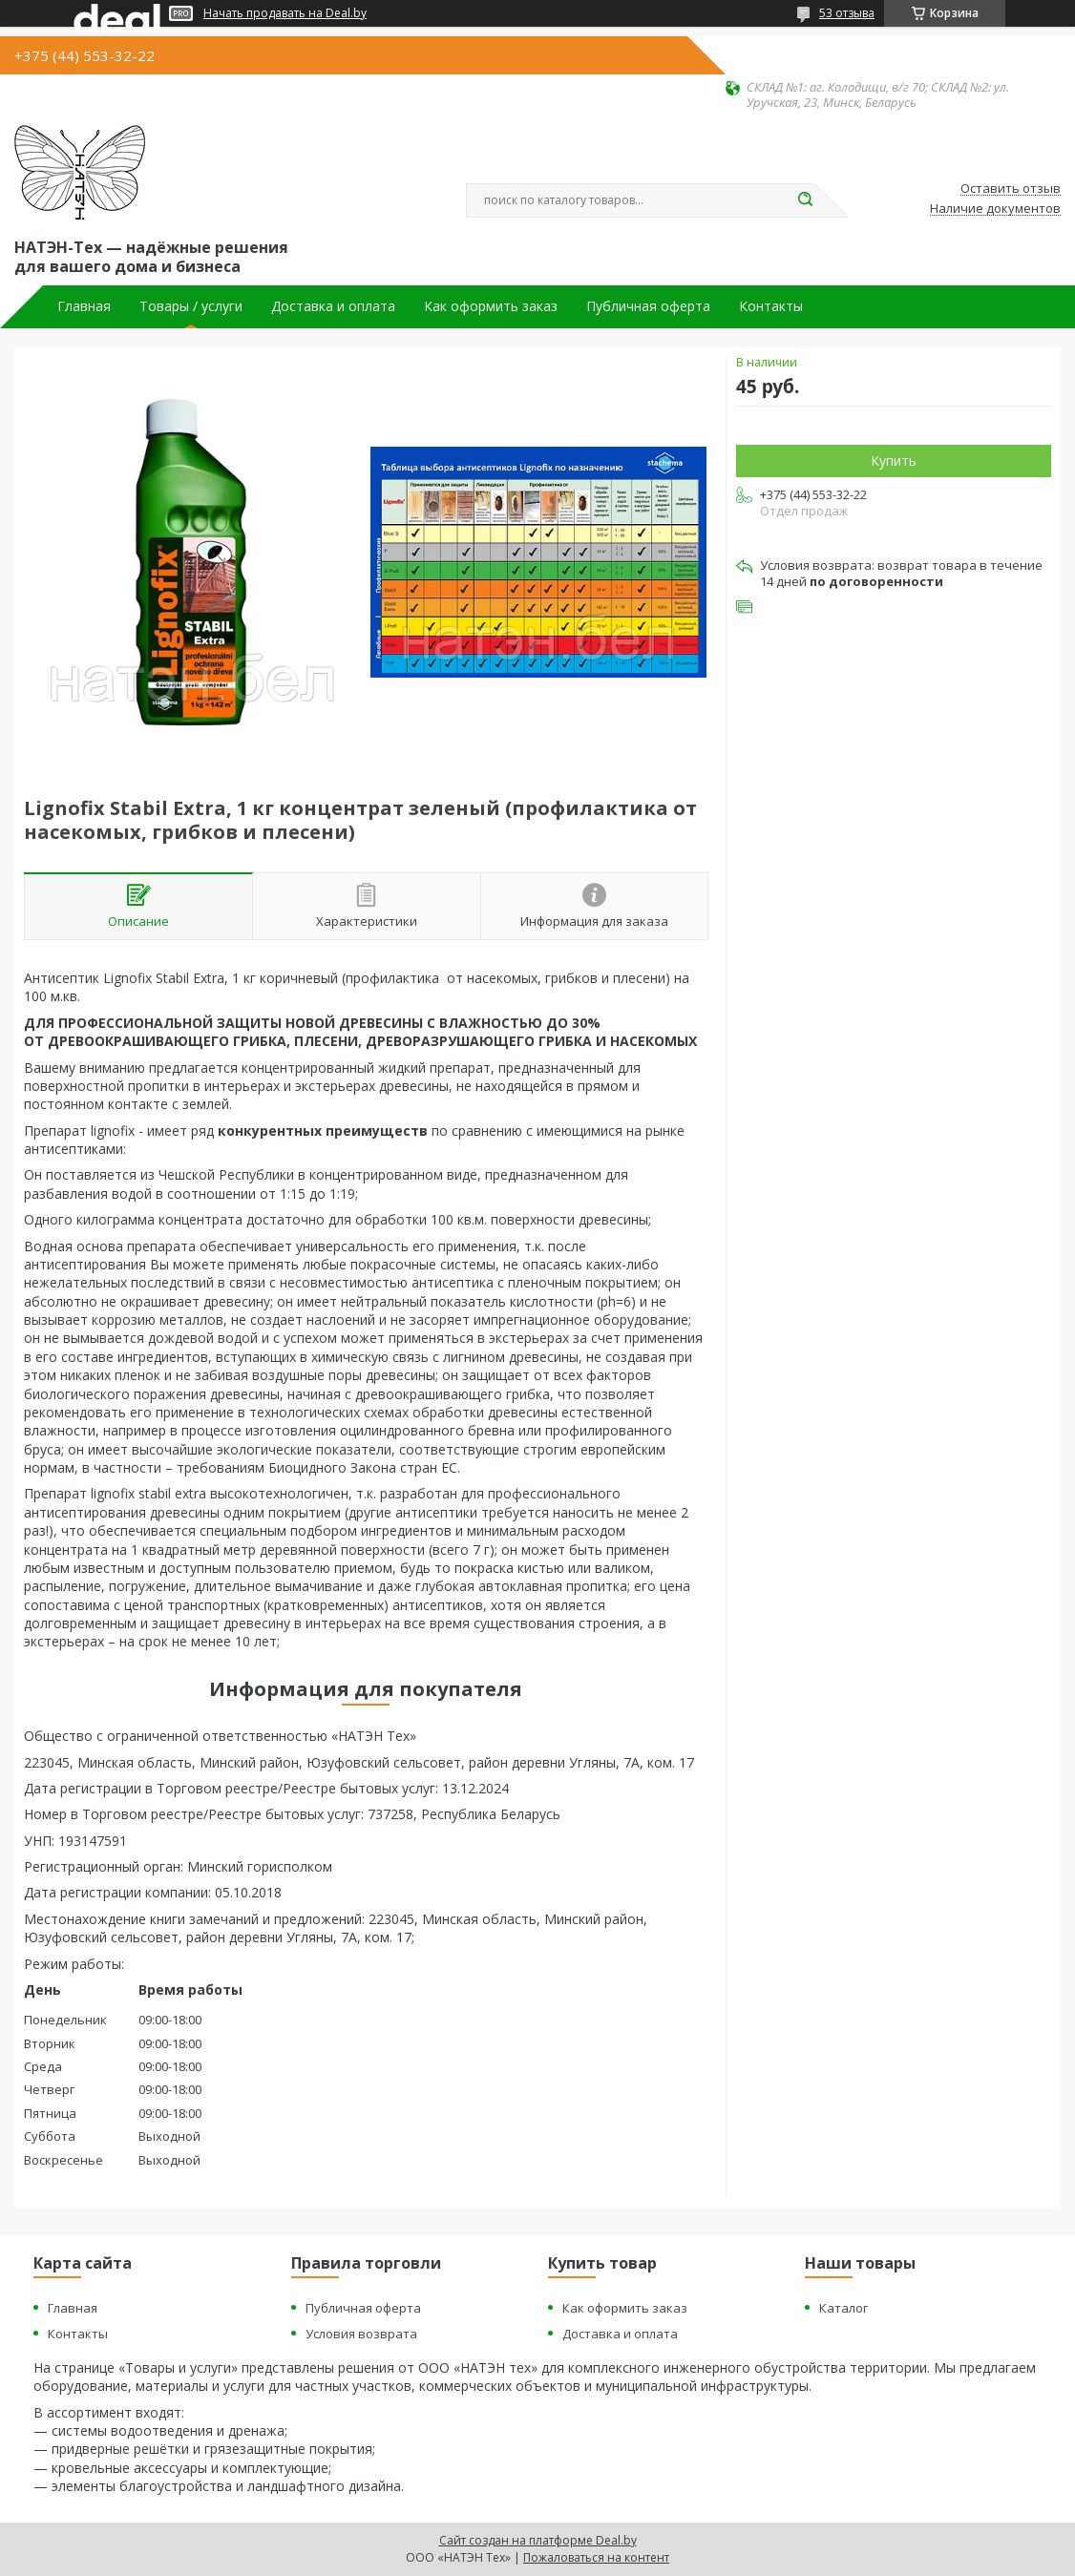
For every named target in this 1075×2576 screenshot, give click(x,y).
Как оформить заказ (491, 306)
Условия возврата (361, 2333)
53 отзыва (847, 13)
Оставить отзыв (1010, 189)
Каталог (843, 2307)
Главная (84, 306)
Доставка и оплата (333, 306)
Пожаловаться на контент (596, 2557)
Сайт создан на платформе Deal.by (538, 2540)
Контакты (771, 306)
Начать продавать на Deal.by (285, 13)
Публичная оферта (648, 306)
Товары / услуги (190, 306)
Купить (894, 460)
